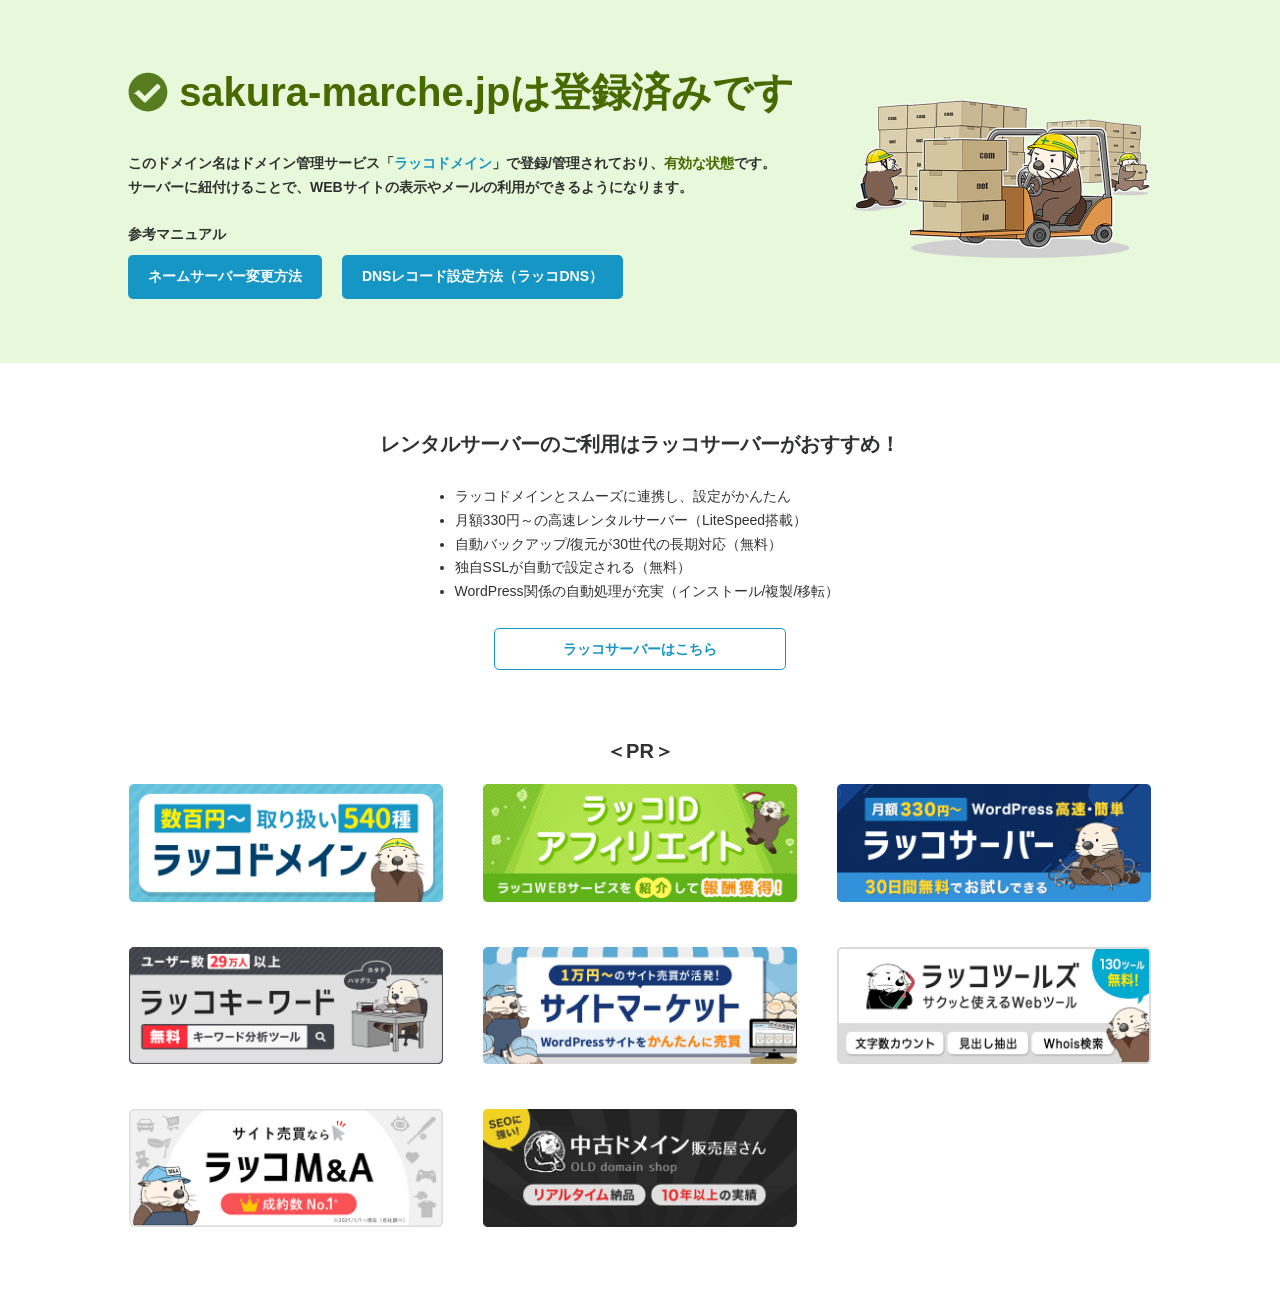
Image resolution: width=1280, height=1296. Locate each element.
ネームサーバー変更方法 (225, 276)
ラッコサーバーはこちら (640, 649)
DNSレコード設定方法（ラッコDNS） (482, 276)
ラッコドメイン (443, 163)
